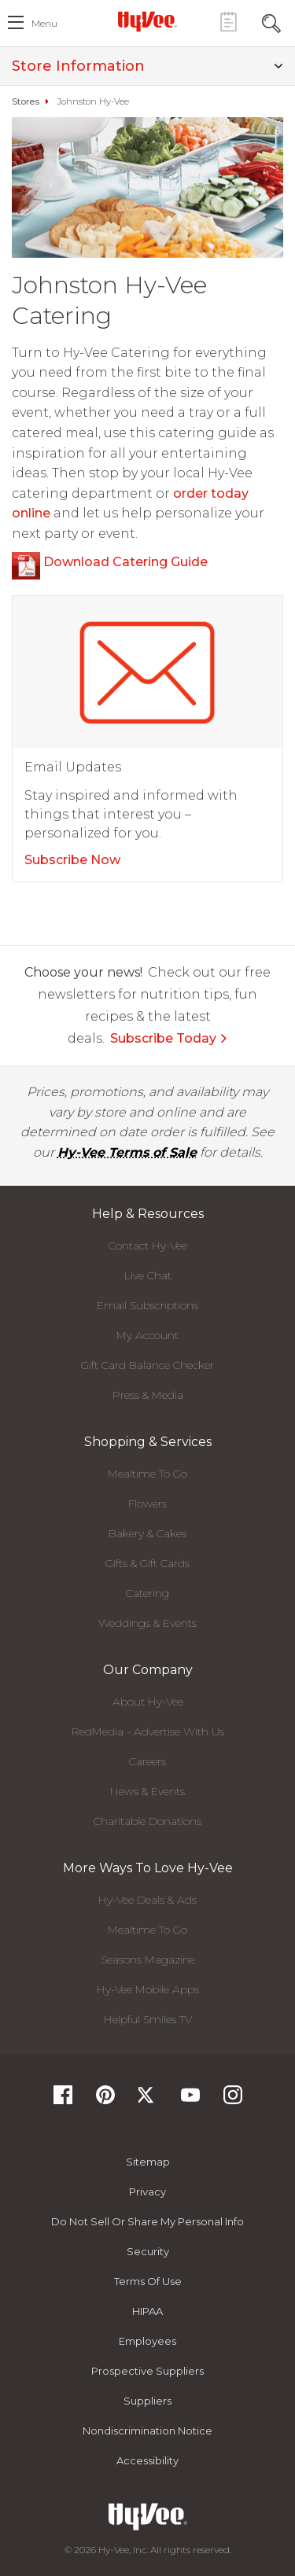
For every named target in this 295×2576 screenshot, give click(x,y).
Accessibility (147, 2460)
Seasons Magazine (148, 1959)
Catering (147, 1593)
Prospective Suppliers (147, 2370)
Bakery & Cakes (147, 1533)
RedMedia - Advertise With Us (148, 1731)
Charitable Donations (147, 1821)
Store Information (147, 66)
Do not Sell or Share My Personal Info (147, 2221)
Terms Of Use (148, 2281)
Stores (25, 101)
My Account (147, 1335)
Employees (147, 2341)
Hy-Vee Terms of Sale (127, 1152)
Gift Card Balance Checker (147, 1365)
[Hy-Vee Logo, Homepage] (148, 21)
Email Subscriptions (147, 1305)
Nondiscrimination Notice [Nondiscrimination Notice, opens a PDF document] (147, 2430)
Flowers (147, 1503)
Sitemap (148, 2161)
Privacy (147, 2191)
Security (148, 2251)
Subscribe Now (72, 859)
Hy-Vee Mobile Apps (148, 1989)
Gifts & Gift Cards (147, 1563)
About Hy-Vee (147, 1702)
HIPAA (147, 2311)
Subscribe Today (169, 1038)
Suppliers (147, 2400)
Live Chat (147, 1275)
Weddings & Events (147, 1623)
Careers (147, 1761)
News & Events (147, 1791)
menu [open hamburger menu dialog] (44, 23)
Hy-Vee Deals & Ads (147, 1900)
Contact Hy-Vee (148, 1245)
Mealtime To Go (147, 1473)
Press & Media (147, 1395)
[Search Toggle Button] (271, 21)
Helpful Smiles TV (148, 2019)
